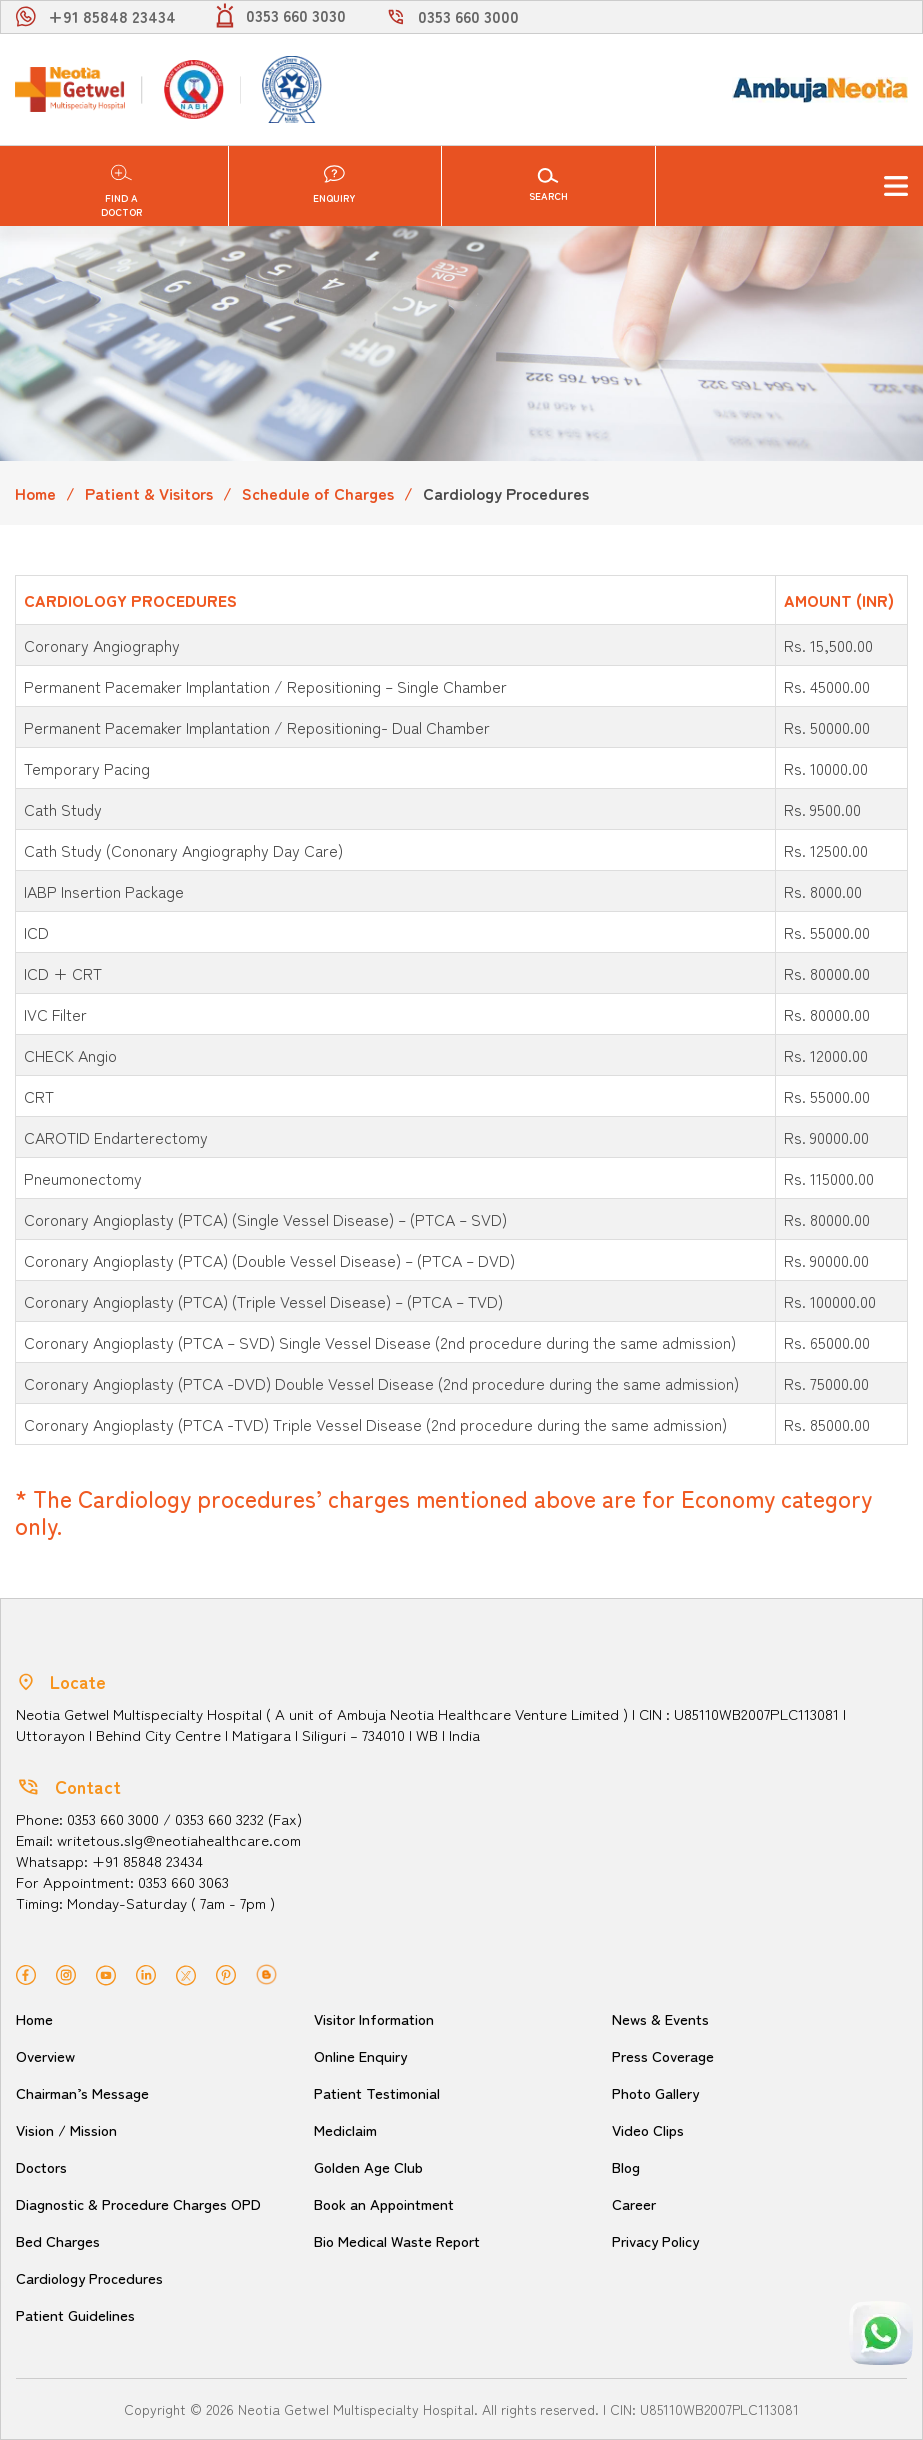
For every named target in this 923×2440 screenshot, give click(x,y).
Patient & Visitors (149, 493)
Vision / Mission (69, 2129)
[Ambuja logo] (820, 89)
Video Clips (650, 2129)
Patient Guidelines (78, 2314)
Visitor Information (378, 2018)
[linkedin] (146, 1972)
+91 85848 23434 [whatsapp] (112, 16)
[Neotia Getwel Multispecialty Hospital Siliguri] (70, 90)
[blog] (266, 1972)
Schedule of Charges (318, 493)
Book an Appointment (388, 2203)
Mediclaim (346, 2129)
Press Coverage (663, 2055)
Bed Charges (58, 2240)
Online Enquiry (361, 2055)
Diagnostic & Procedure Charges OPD (141, 2203)
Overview (46, 2055)
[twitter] (186, 1972)
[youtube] (106, 1972)
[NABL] (289, 89)
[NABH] (191, 89)
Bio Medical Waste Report (401, 2240)
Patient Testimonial (380, 2092)
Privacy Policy (657, 2240)
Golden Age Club (369, 2166)
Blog (626, 2166)
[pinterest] (226, 1972)
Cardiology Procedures (91, 2277)
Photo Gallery (657, 2092)
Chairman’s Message (83, 2092)
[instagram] (66, 1972)
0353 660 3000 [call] (468, 16)
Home (35, 493)
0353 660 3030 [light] (296, 15)
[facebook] (26, 1972)
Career (634, 2203)
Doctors (43, 2166)
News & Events (661, 2018)
